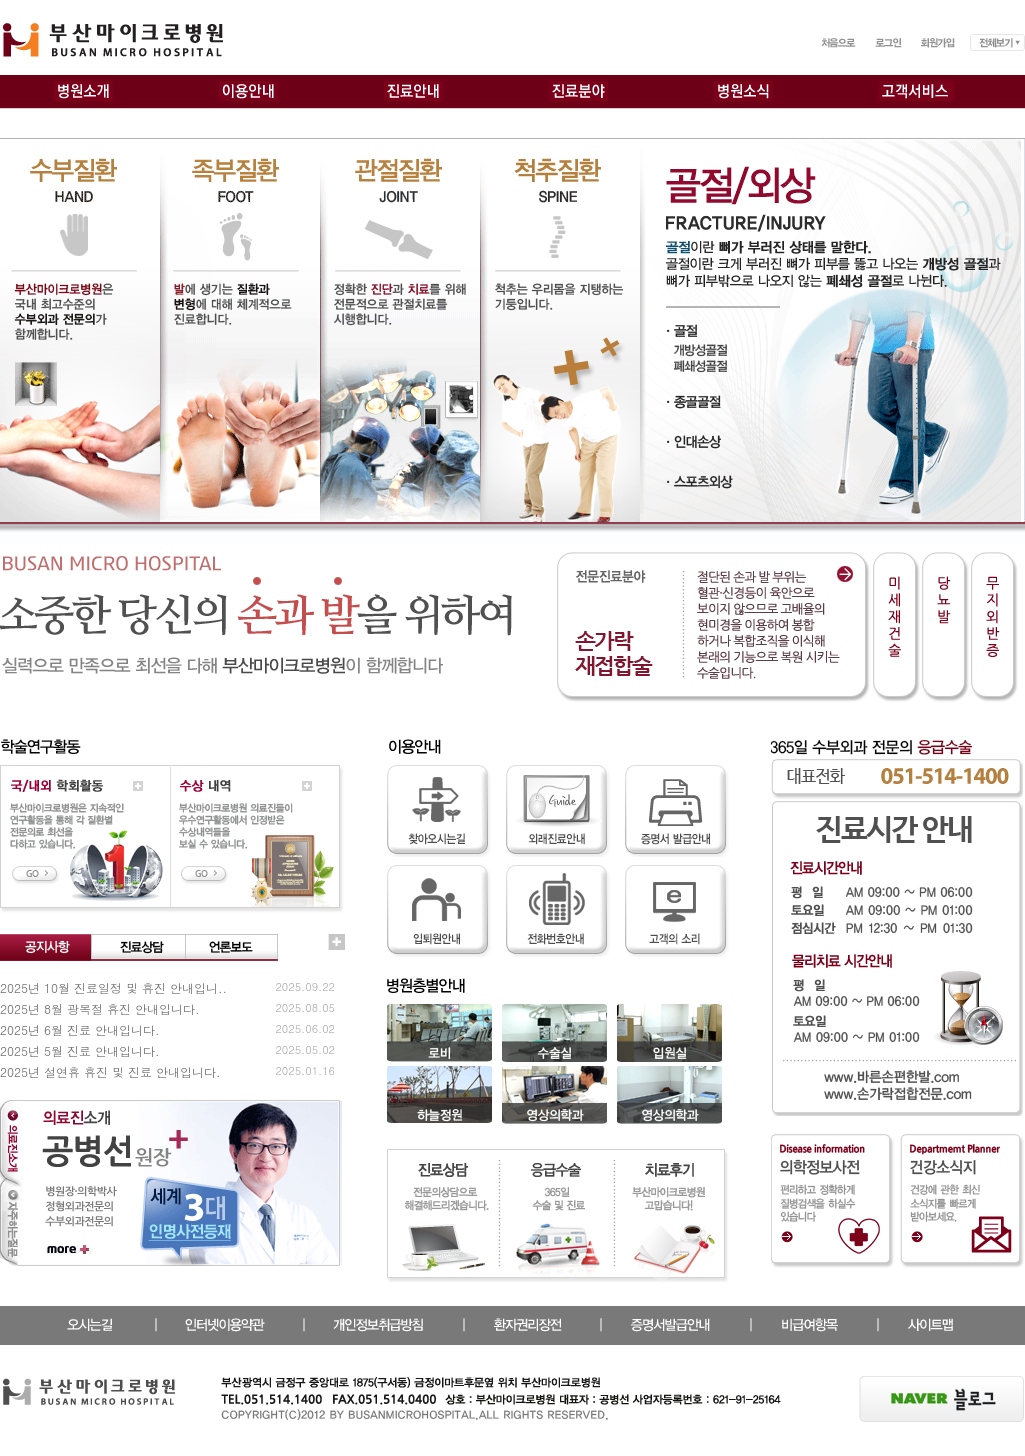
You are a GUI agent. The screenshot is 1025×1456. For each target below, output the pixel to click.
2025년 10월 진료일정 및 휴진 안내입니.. (113, 987)
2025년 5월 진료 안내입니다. (80, 1050)
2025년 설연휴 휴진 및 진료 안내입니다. (110, 1071)
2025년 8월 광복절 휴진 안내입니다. (100, 1008)
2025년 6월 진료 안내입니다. (80, 1029)
